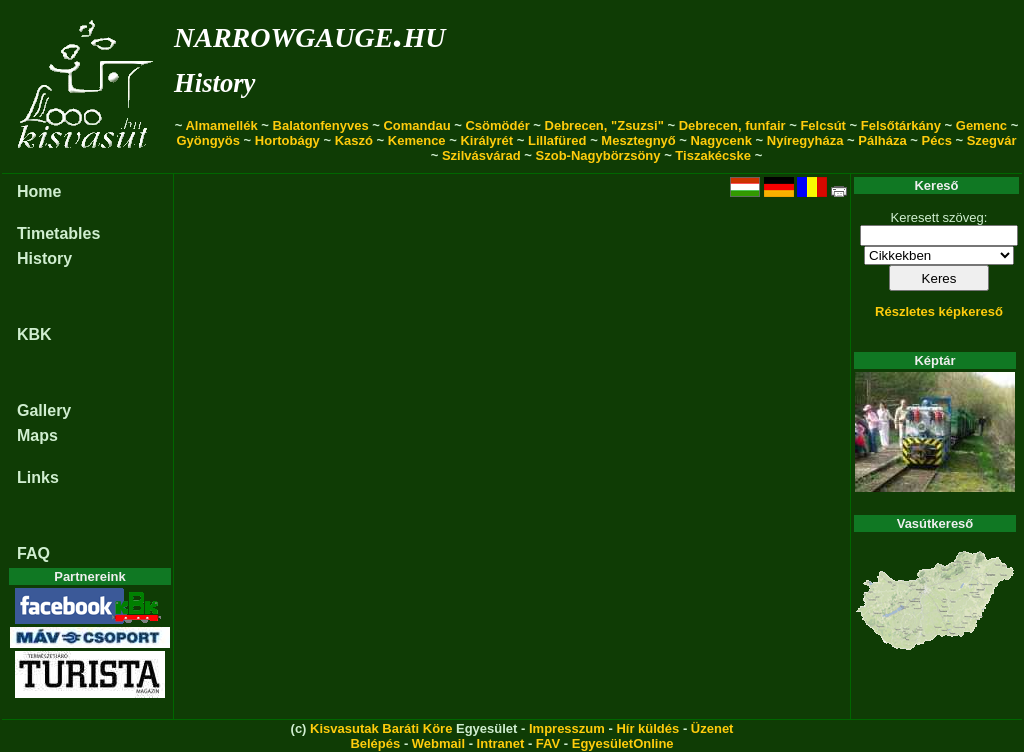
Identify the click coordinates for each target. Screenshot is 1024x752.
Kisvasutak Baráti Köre (381, 728)
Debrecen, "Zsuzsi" (604, 125)
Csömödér (497, 125)
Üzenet (712, 728)
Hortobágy (287, 140)
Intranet (501, 743)
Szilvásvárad (481, 155)
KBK (34, 334)
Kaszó (354, 140)
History (214, 83)
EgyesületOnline (623, 743)
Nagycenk (721, 140)
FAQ (33, 553)
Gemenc (981, 125)
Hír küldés (647, 728)
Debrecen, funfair (732, 125)
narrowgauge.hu (309, 33)
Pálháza (882, 140)
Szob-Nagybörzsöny (598, 155)
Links (38, 477)
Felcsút (823, 125)
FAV (548, 743)
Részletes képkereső (939, 311)
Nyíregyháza (805, 140)
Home (39, 191)
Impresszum (567, 728)
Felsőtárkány (901, 125)
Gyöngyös (208, 140)
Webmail (438, 743)
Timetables (58, 233)
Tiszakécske (713, 155)
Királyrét (486, 140)
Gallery (44, 410)
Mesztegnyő (638, 140)
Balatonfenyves (321, 125)
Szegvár (992, 140)
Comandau (416, 125)
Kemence (417, 140)
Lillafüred (557, 140)
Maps (37, 435)
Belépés (375, 743)
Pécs (937, 140)
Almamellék (221, 125)
